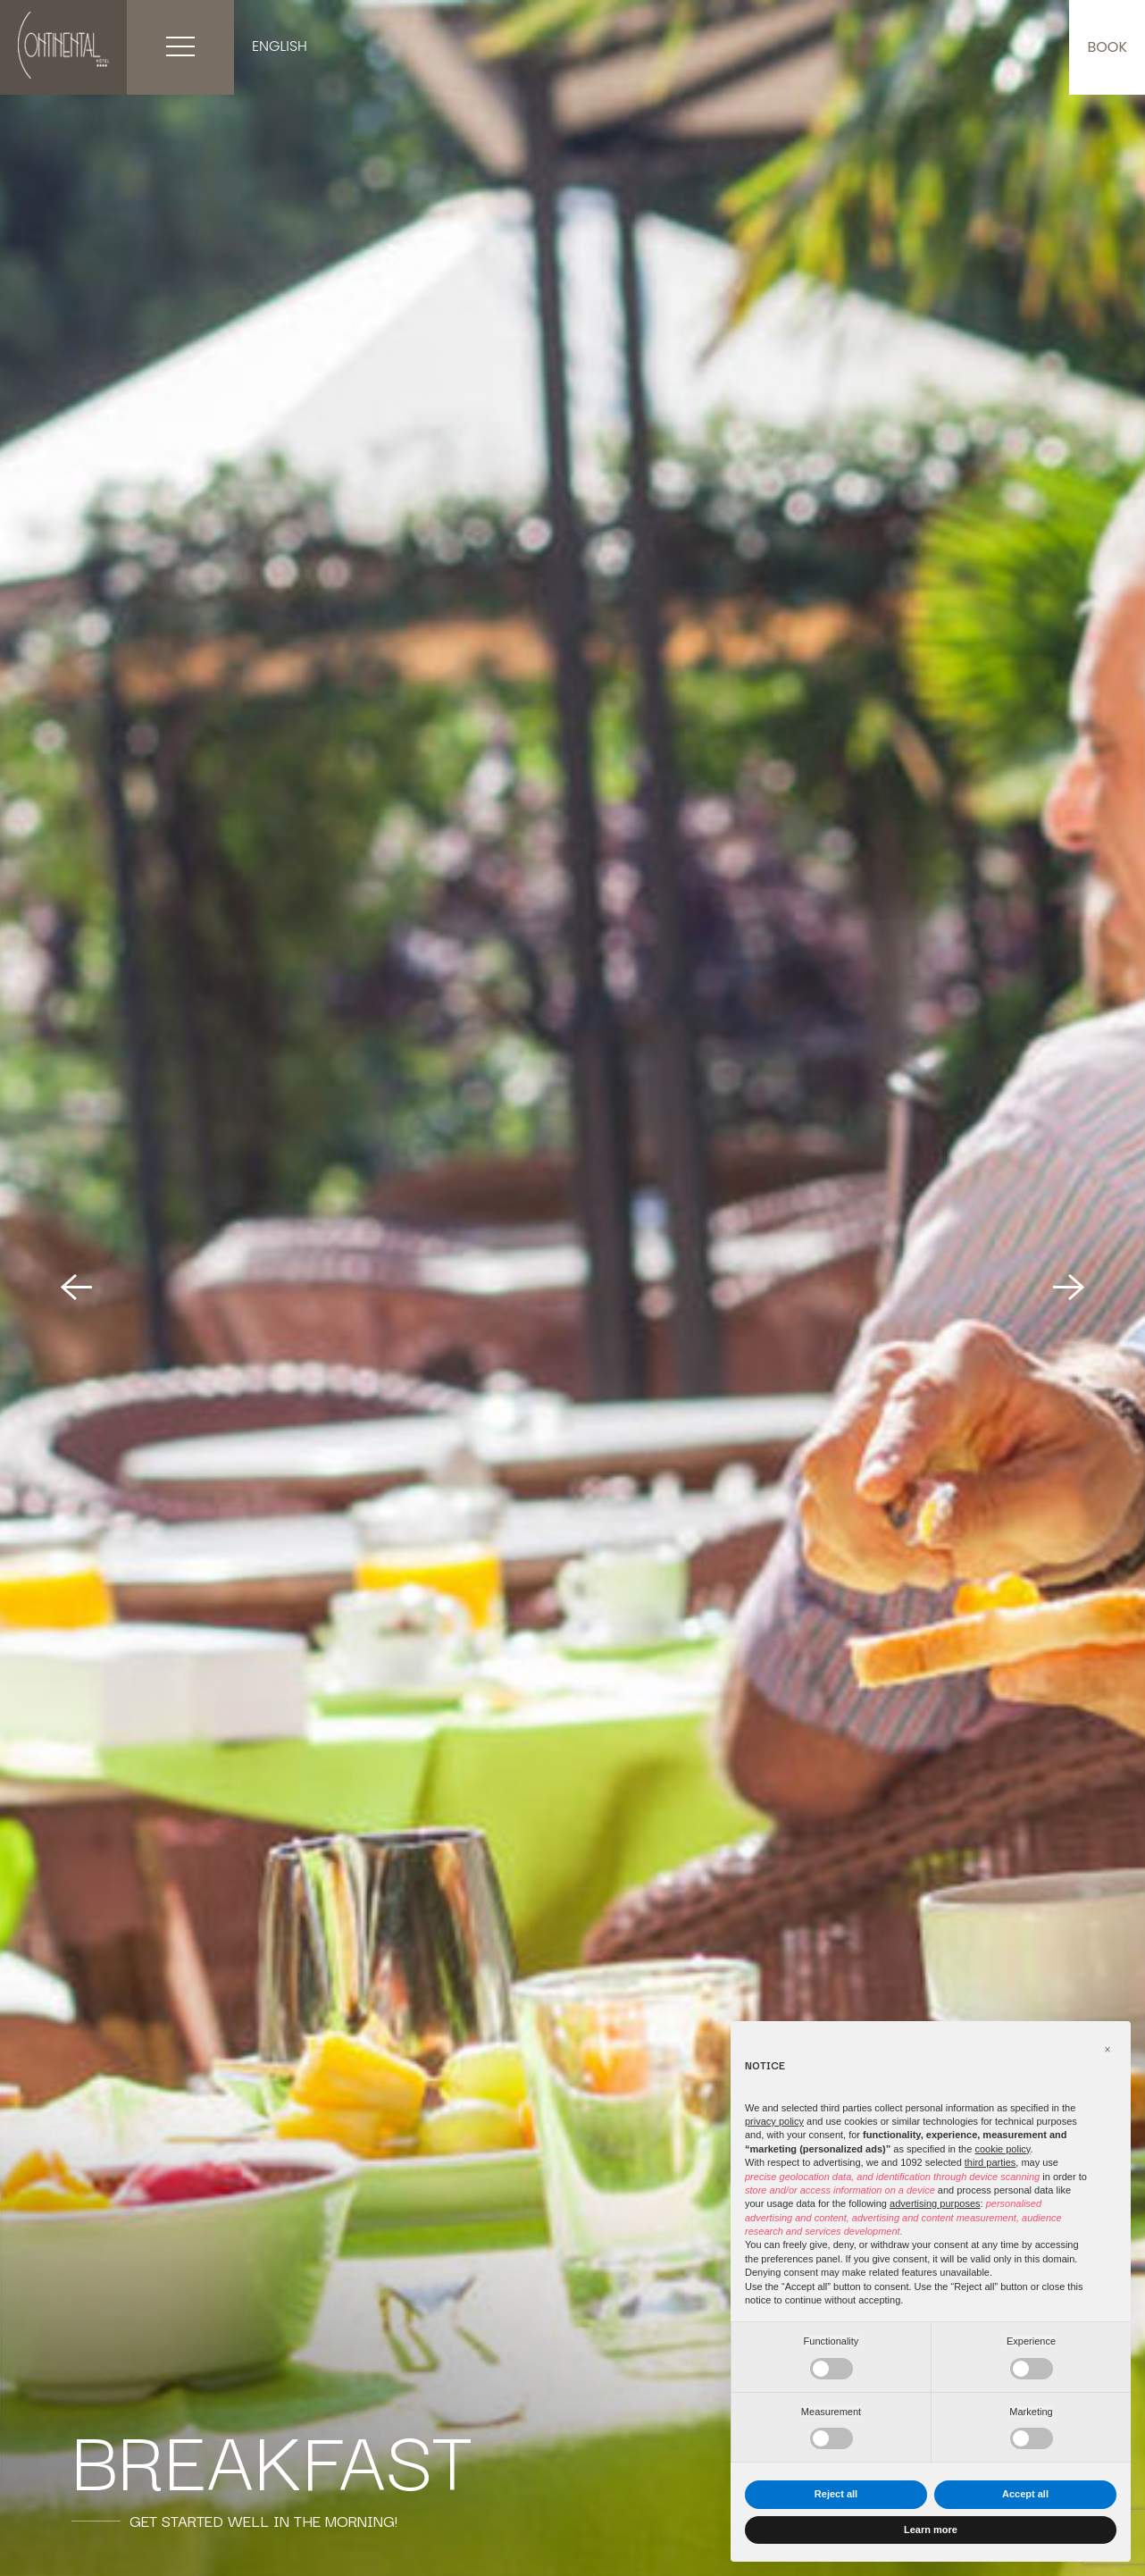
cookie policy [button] (1002, 2149)
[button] (1107, 2049)
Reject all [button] (836, 2493)
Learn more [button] (930, 2529)
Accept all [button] (1025, 2493)
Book (1107, 47)
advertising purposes (935, 2203)
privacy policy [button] (774, 2121)
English (279, 46)
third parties (990, 2162)
